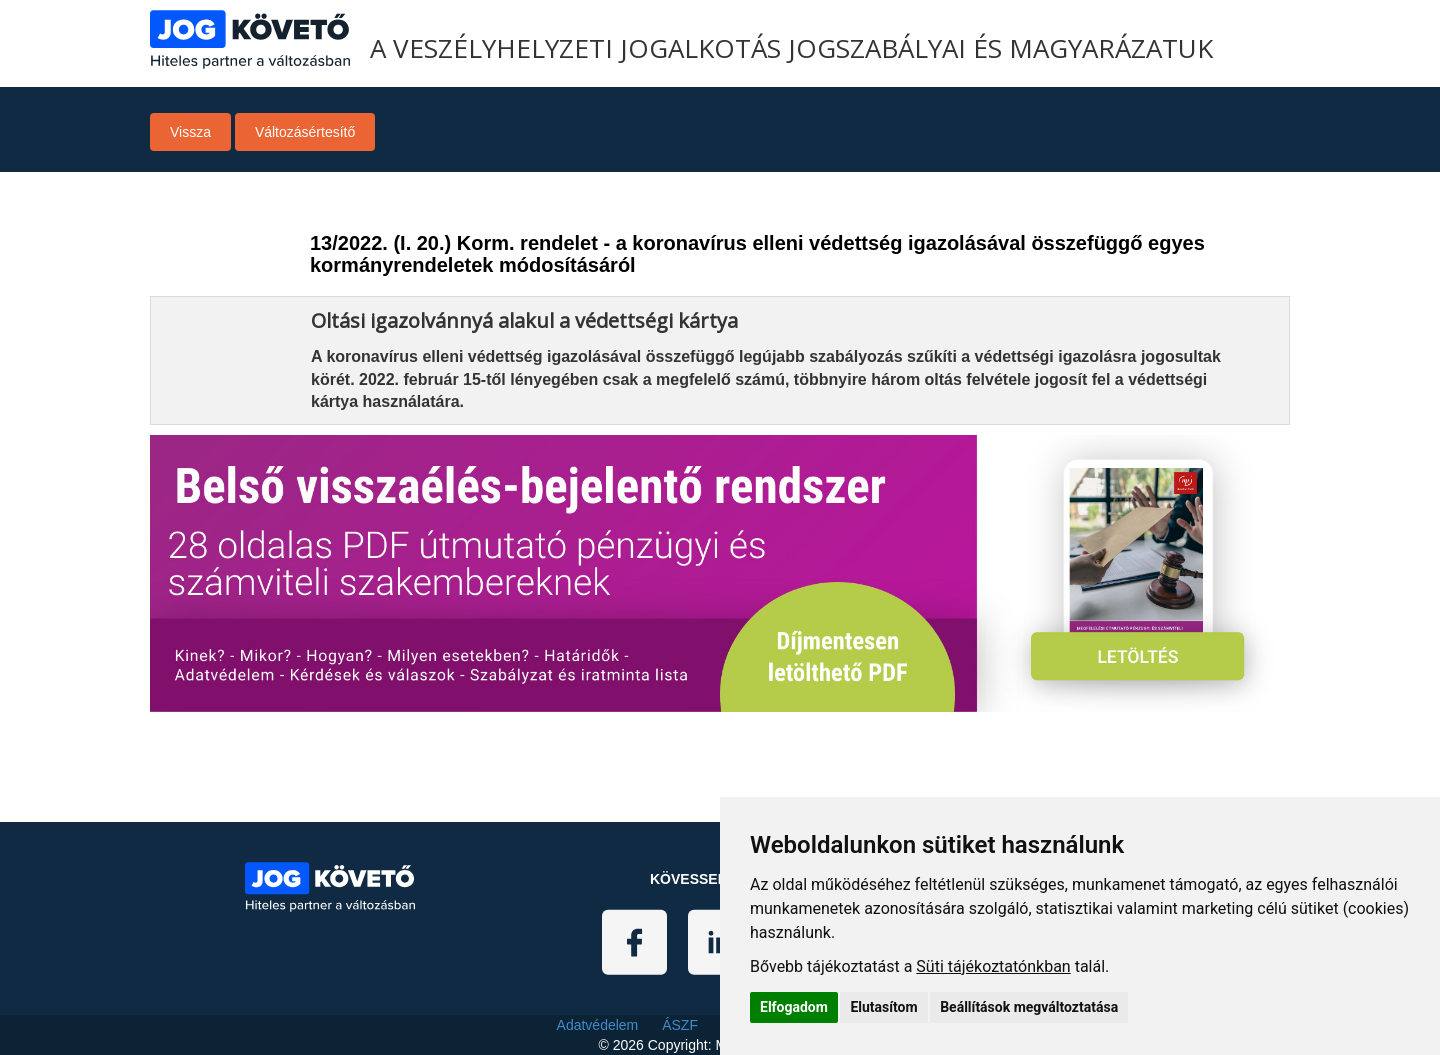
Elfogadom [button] (794, 1007)
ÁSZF (680, 1025)
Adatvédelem (598, 1025)
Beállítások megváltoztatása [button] (1029, 1007)
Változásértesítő (305, 132)
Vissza (190, 132)
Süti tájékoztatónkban (993, 966)
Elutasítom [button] (883, 1007)
